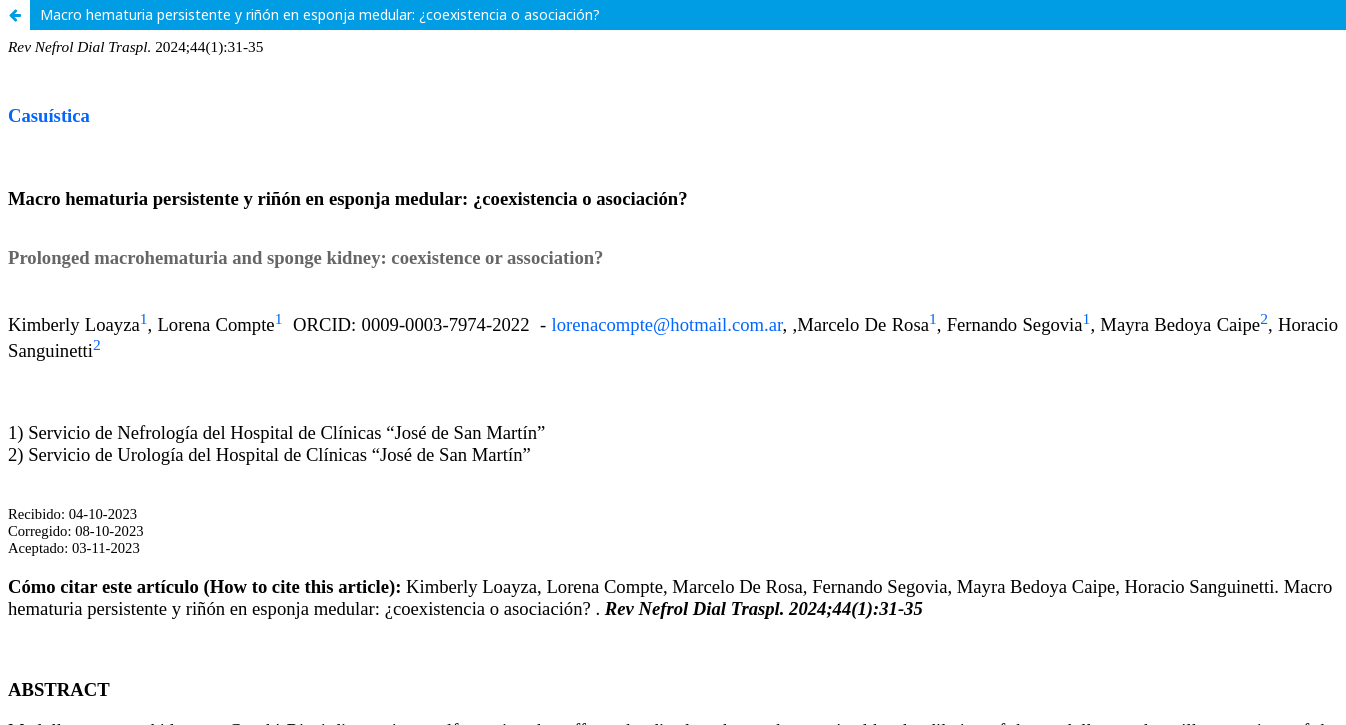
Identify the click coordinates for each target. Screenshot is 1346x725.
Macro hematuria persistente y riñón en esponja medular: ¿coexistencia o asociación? (320, 14)
